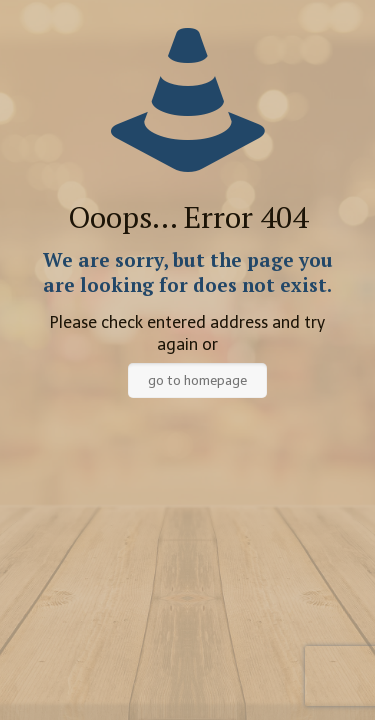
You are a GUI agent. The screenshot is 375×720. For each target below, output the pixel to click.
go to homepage (197, 380)
